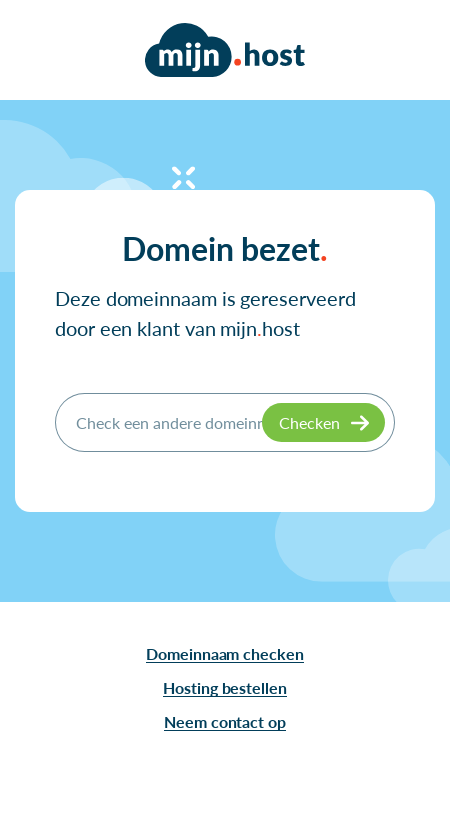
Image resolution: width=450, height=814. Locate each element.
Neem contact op (225, 721)
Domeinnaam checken (225, 653)
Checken (309, 422)
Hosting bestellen (225, 687)
